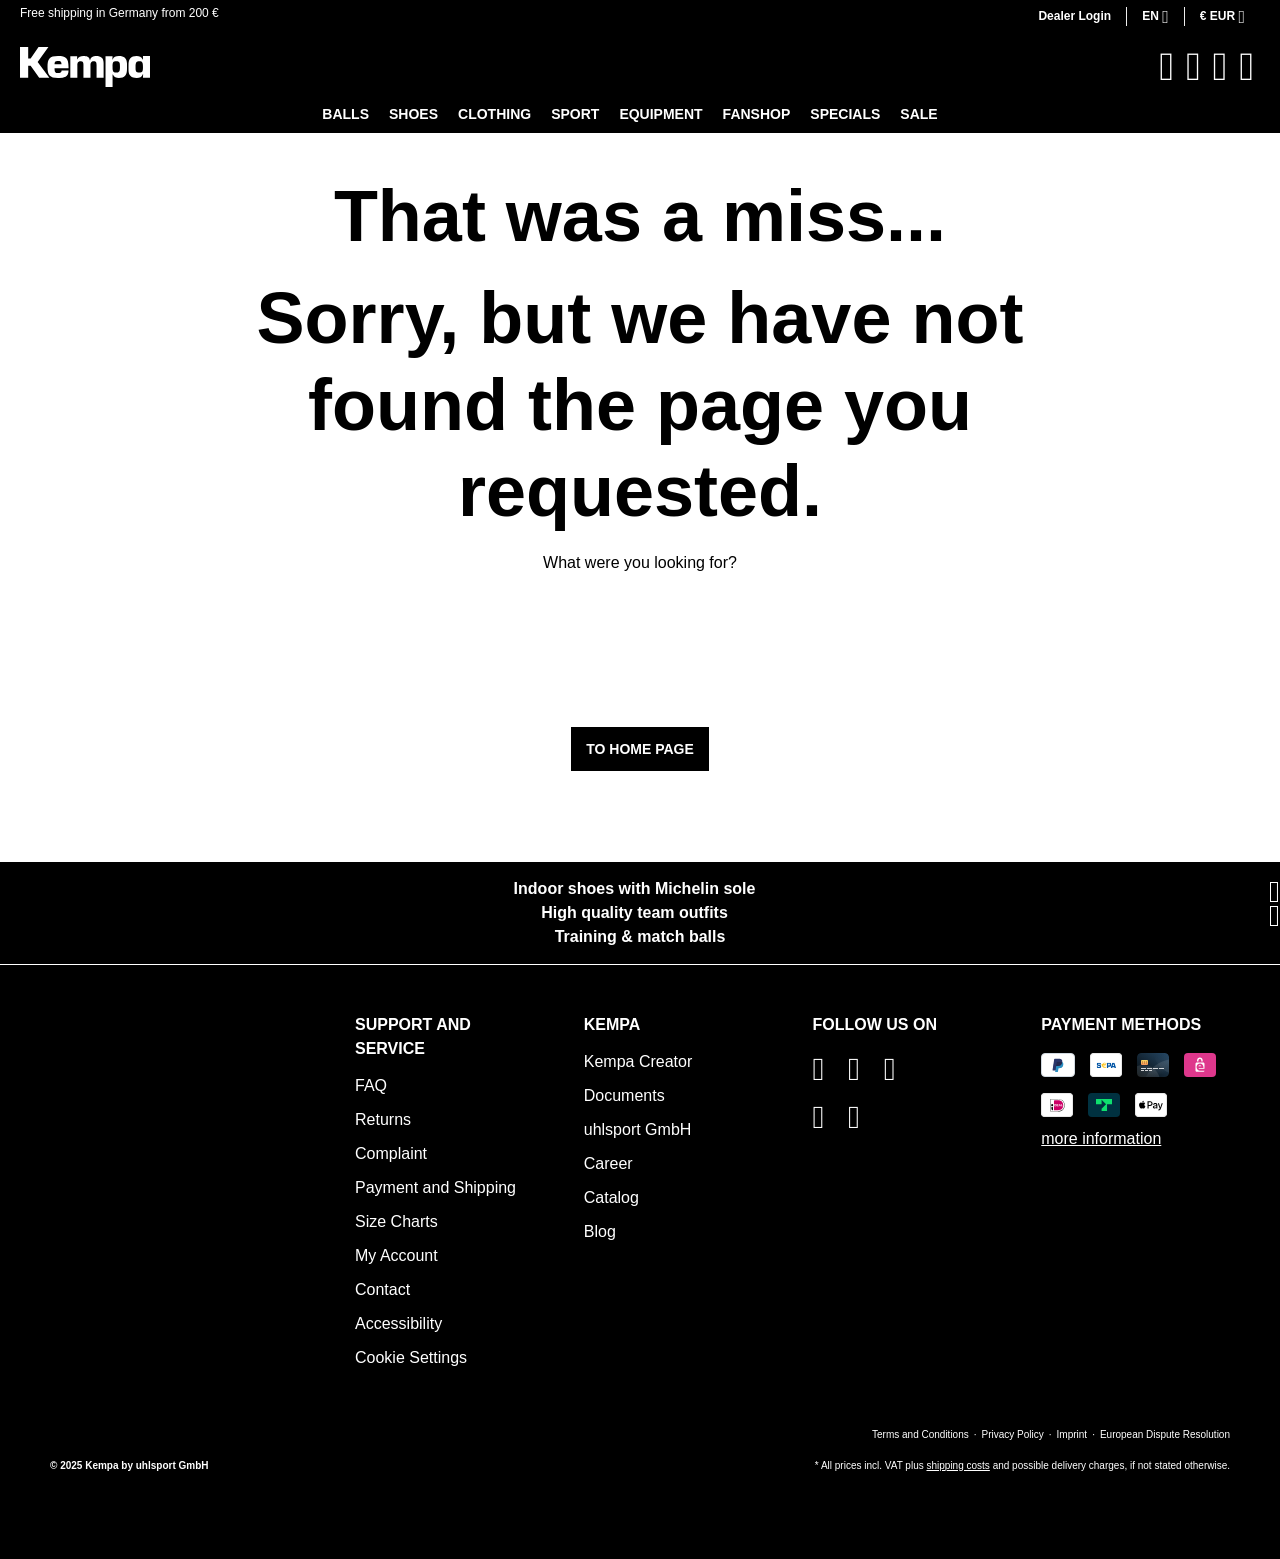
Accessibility (398, 1323)
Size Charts (396, 1221)
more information (1101, 1138)
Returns (383, 1119)
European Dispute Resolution (1165, 1434)
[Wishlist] (1193, 67)
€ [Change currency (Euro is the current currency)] (1219, 16)
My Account (396, 1255)
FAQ (371, 1085)
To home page (640, 749)
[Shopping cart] (1246, 67)
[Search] (1167, 67)
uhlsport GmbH (638, 1129)
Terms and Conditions (920, 1434)
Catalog (611, 1197)
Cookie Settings (411, 1357)
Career (608, 1163)
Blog (600, 1231)
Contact (382, 1289)
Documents (624, 1095)
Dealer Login (1074, 16)
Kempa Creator (638, 1061)
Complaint (391, 1153)
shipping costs (957, 1465)
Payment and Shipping (435, 1187)
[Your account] (1220, 67)
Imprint (1072, 1434)
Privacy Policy (1013, 1434)
